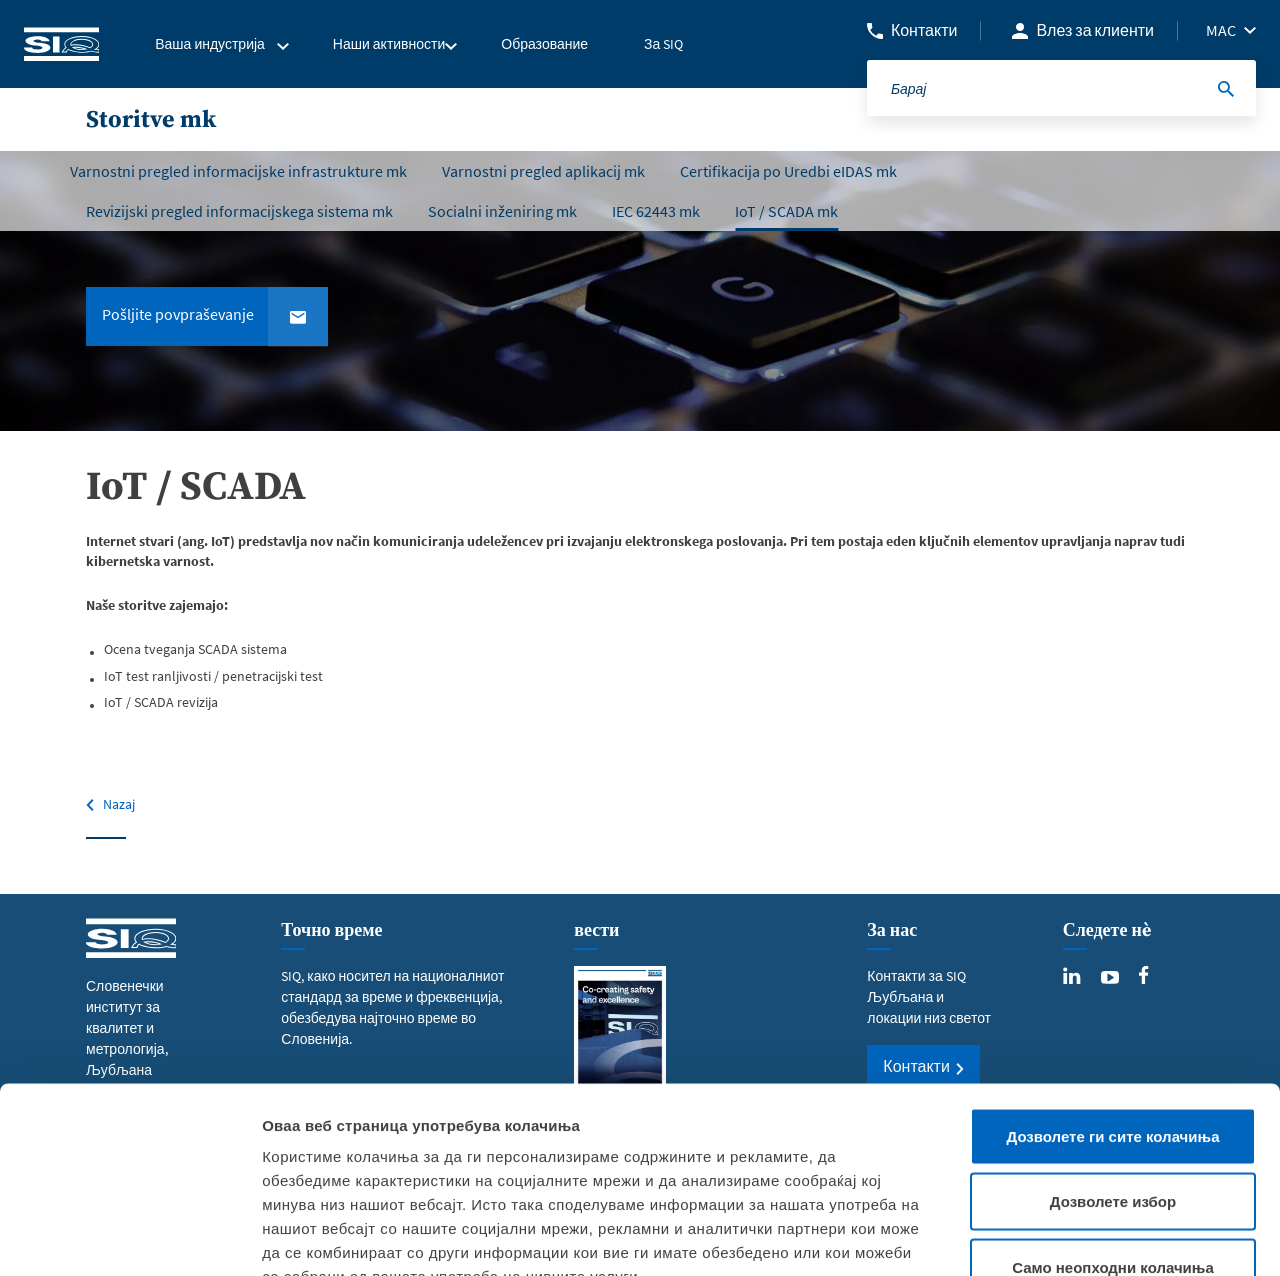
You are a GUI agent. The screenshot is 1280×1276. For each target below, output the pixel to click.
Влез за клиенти (1095, 30)
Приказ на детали (1152, 1236)
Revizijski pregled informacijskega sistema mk (239, 211)
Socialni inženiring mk (502, 211)
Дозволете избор (1113, 1079)
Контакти (924, 30)
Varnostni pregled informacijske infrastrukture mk (238, 171)
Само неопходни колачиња (1113, 1144)
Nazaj (119, 804)
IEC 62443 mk (656, 211)
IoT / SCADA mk (786, 211)
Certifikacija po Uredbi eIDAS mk (788, 171)
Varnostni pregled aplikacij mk (543, 171)
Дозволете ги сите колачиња (1113, 1013)
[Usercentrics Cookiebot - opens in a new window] (129, 1237)
